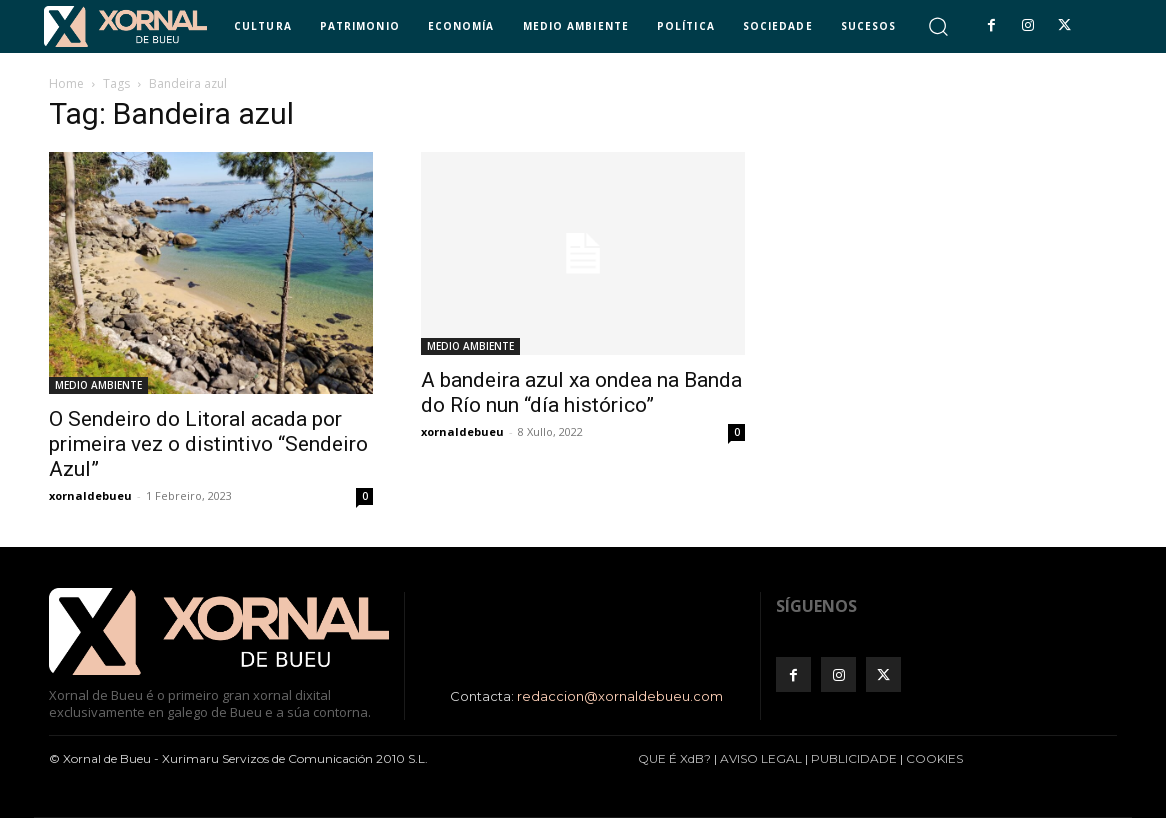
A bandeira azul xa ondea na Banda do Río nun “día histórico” (581, 392)
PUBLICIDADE (854, 758)
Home (66, 83)
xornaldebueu (90, 495)
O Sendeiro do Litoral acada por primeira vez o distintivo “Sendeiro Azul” (208, 444)
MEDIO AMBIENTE (98, 385)
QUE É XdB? (674, 758)
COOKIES (934, 758)
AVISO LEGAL (761, 758)
